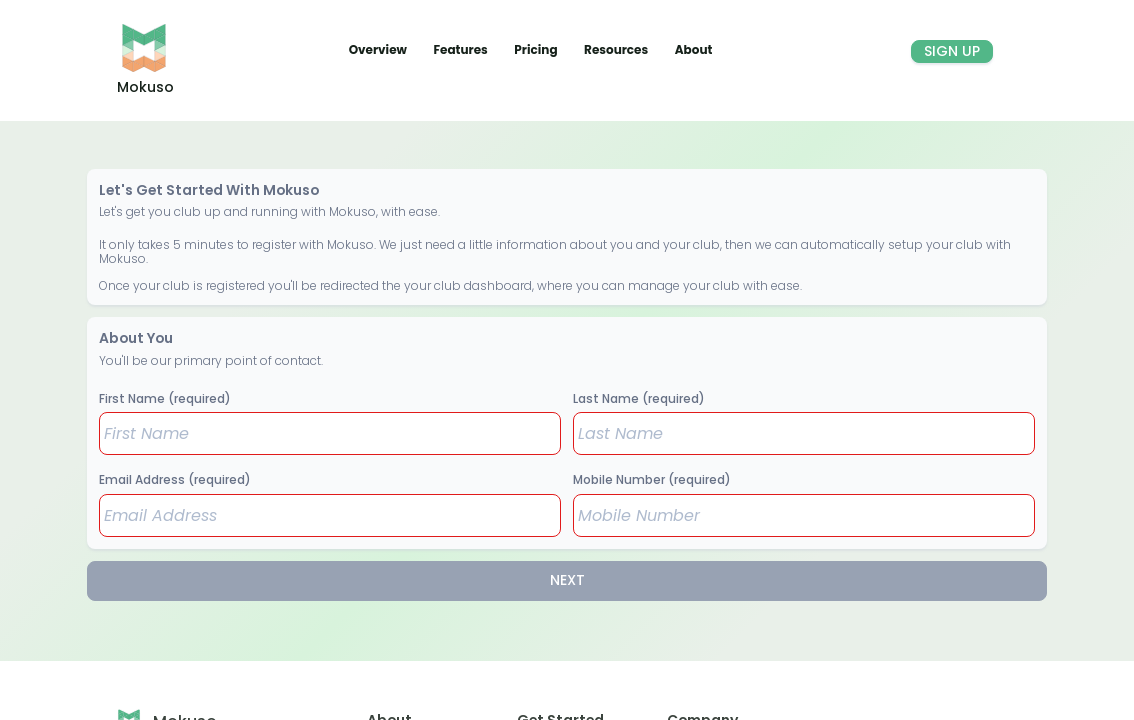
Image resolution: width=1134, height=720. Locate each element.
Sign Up (952, 51)
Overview (379, 49)
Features (461, 49)
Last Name (639, 398)
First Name (165, 398)
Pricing (537, 49)
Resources (617, 49)
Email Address (175, 479)
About (694, 49)
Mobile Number (652, 479)
